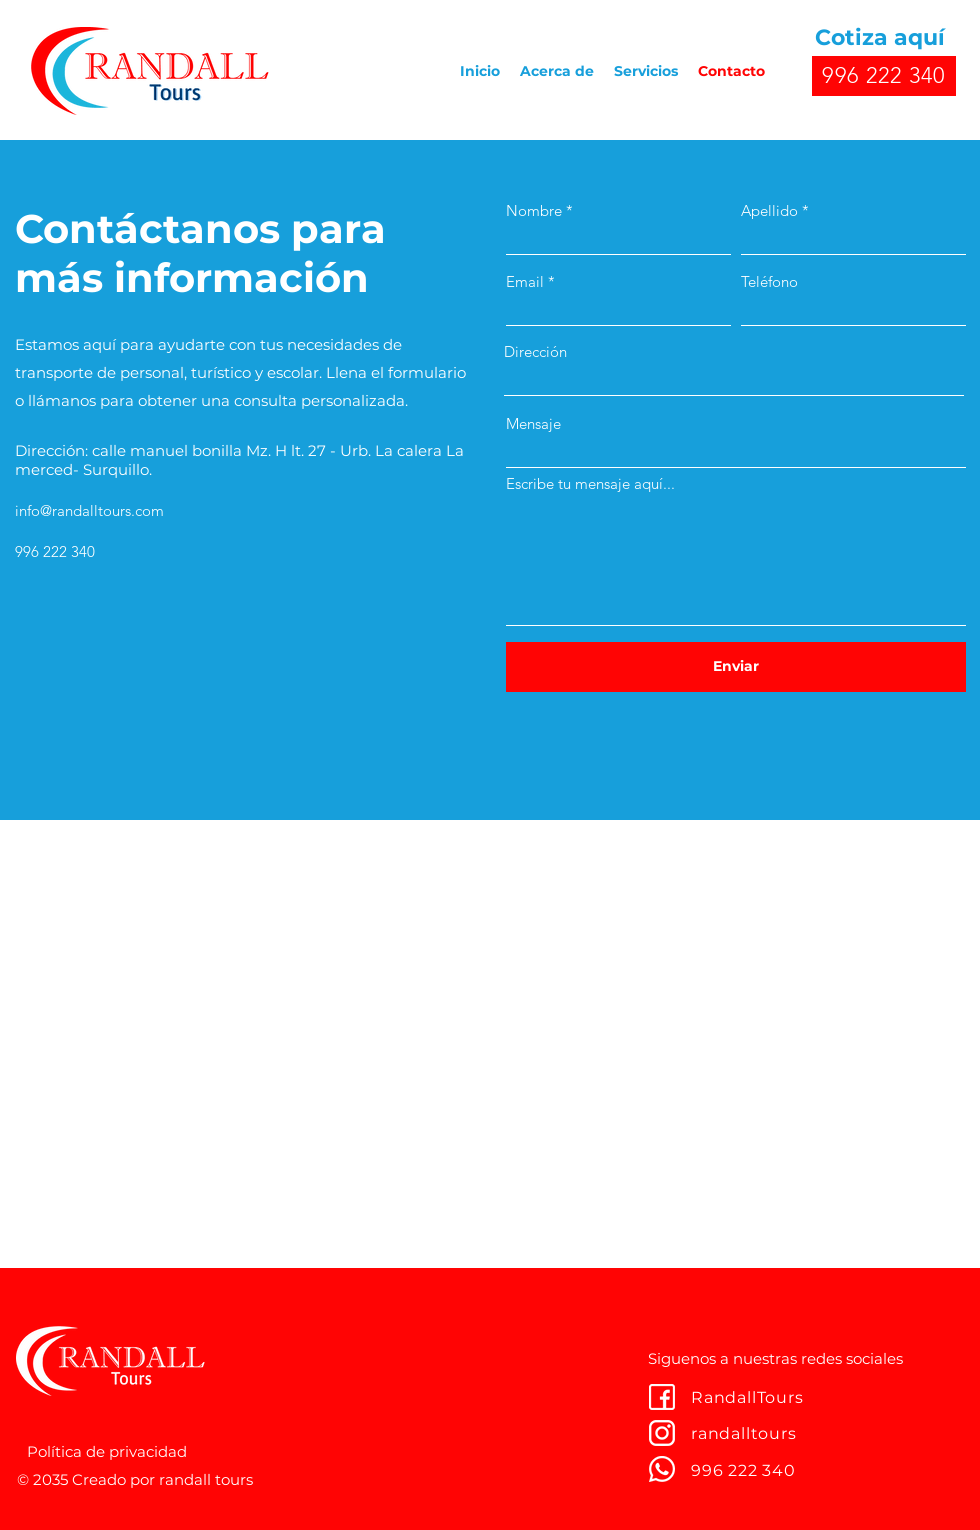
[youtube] (662, 1469)
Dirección (535, 351)
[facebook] (662, 1397)
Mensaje (533, 423)
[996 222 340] (884, 76)
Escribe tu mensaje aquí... (590, 483)
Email (525, 281)
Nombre (534, 210)
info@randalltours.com (89, 510)
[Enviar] (736, 667)
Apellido (769, 210)
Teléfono (769, 281)
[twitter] (662, 1433)
